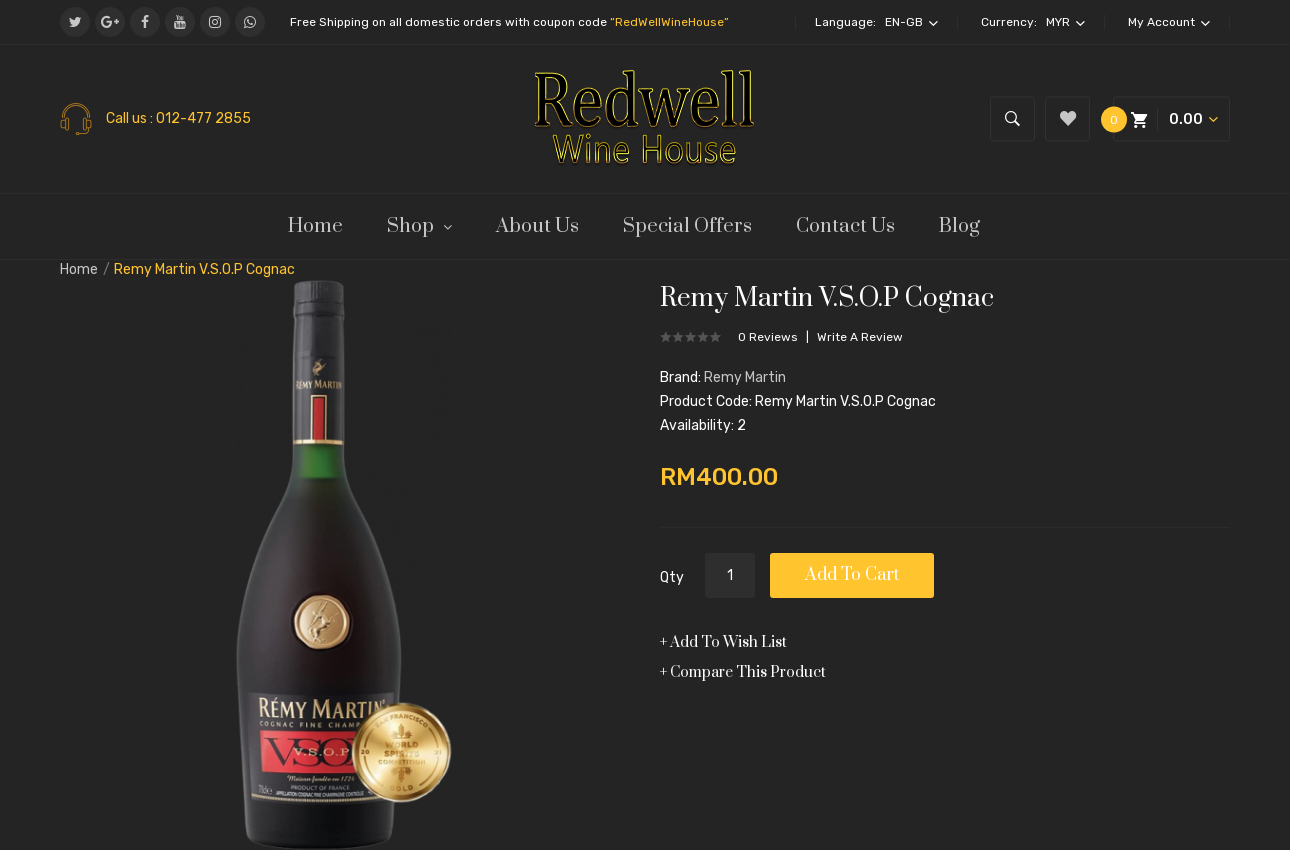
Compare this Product (748, 672)
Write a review (860, 337)
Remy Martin (745, 377)
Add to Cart (852, 575)
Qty (672, 577)
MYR (1065, 22)
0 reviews (768, 337)
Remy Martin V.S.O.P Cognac (204, 269)
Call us (128, 119)
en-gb (911, 22)
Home (79, 269)
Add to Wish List (728, 642)
